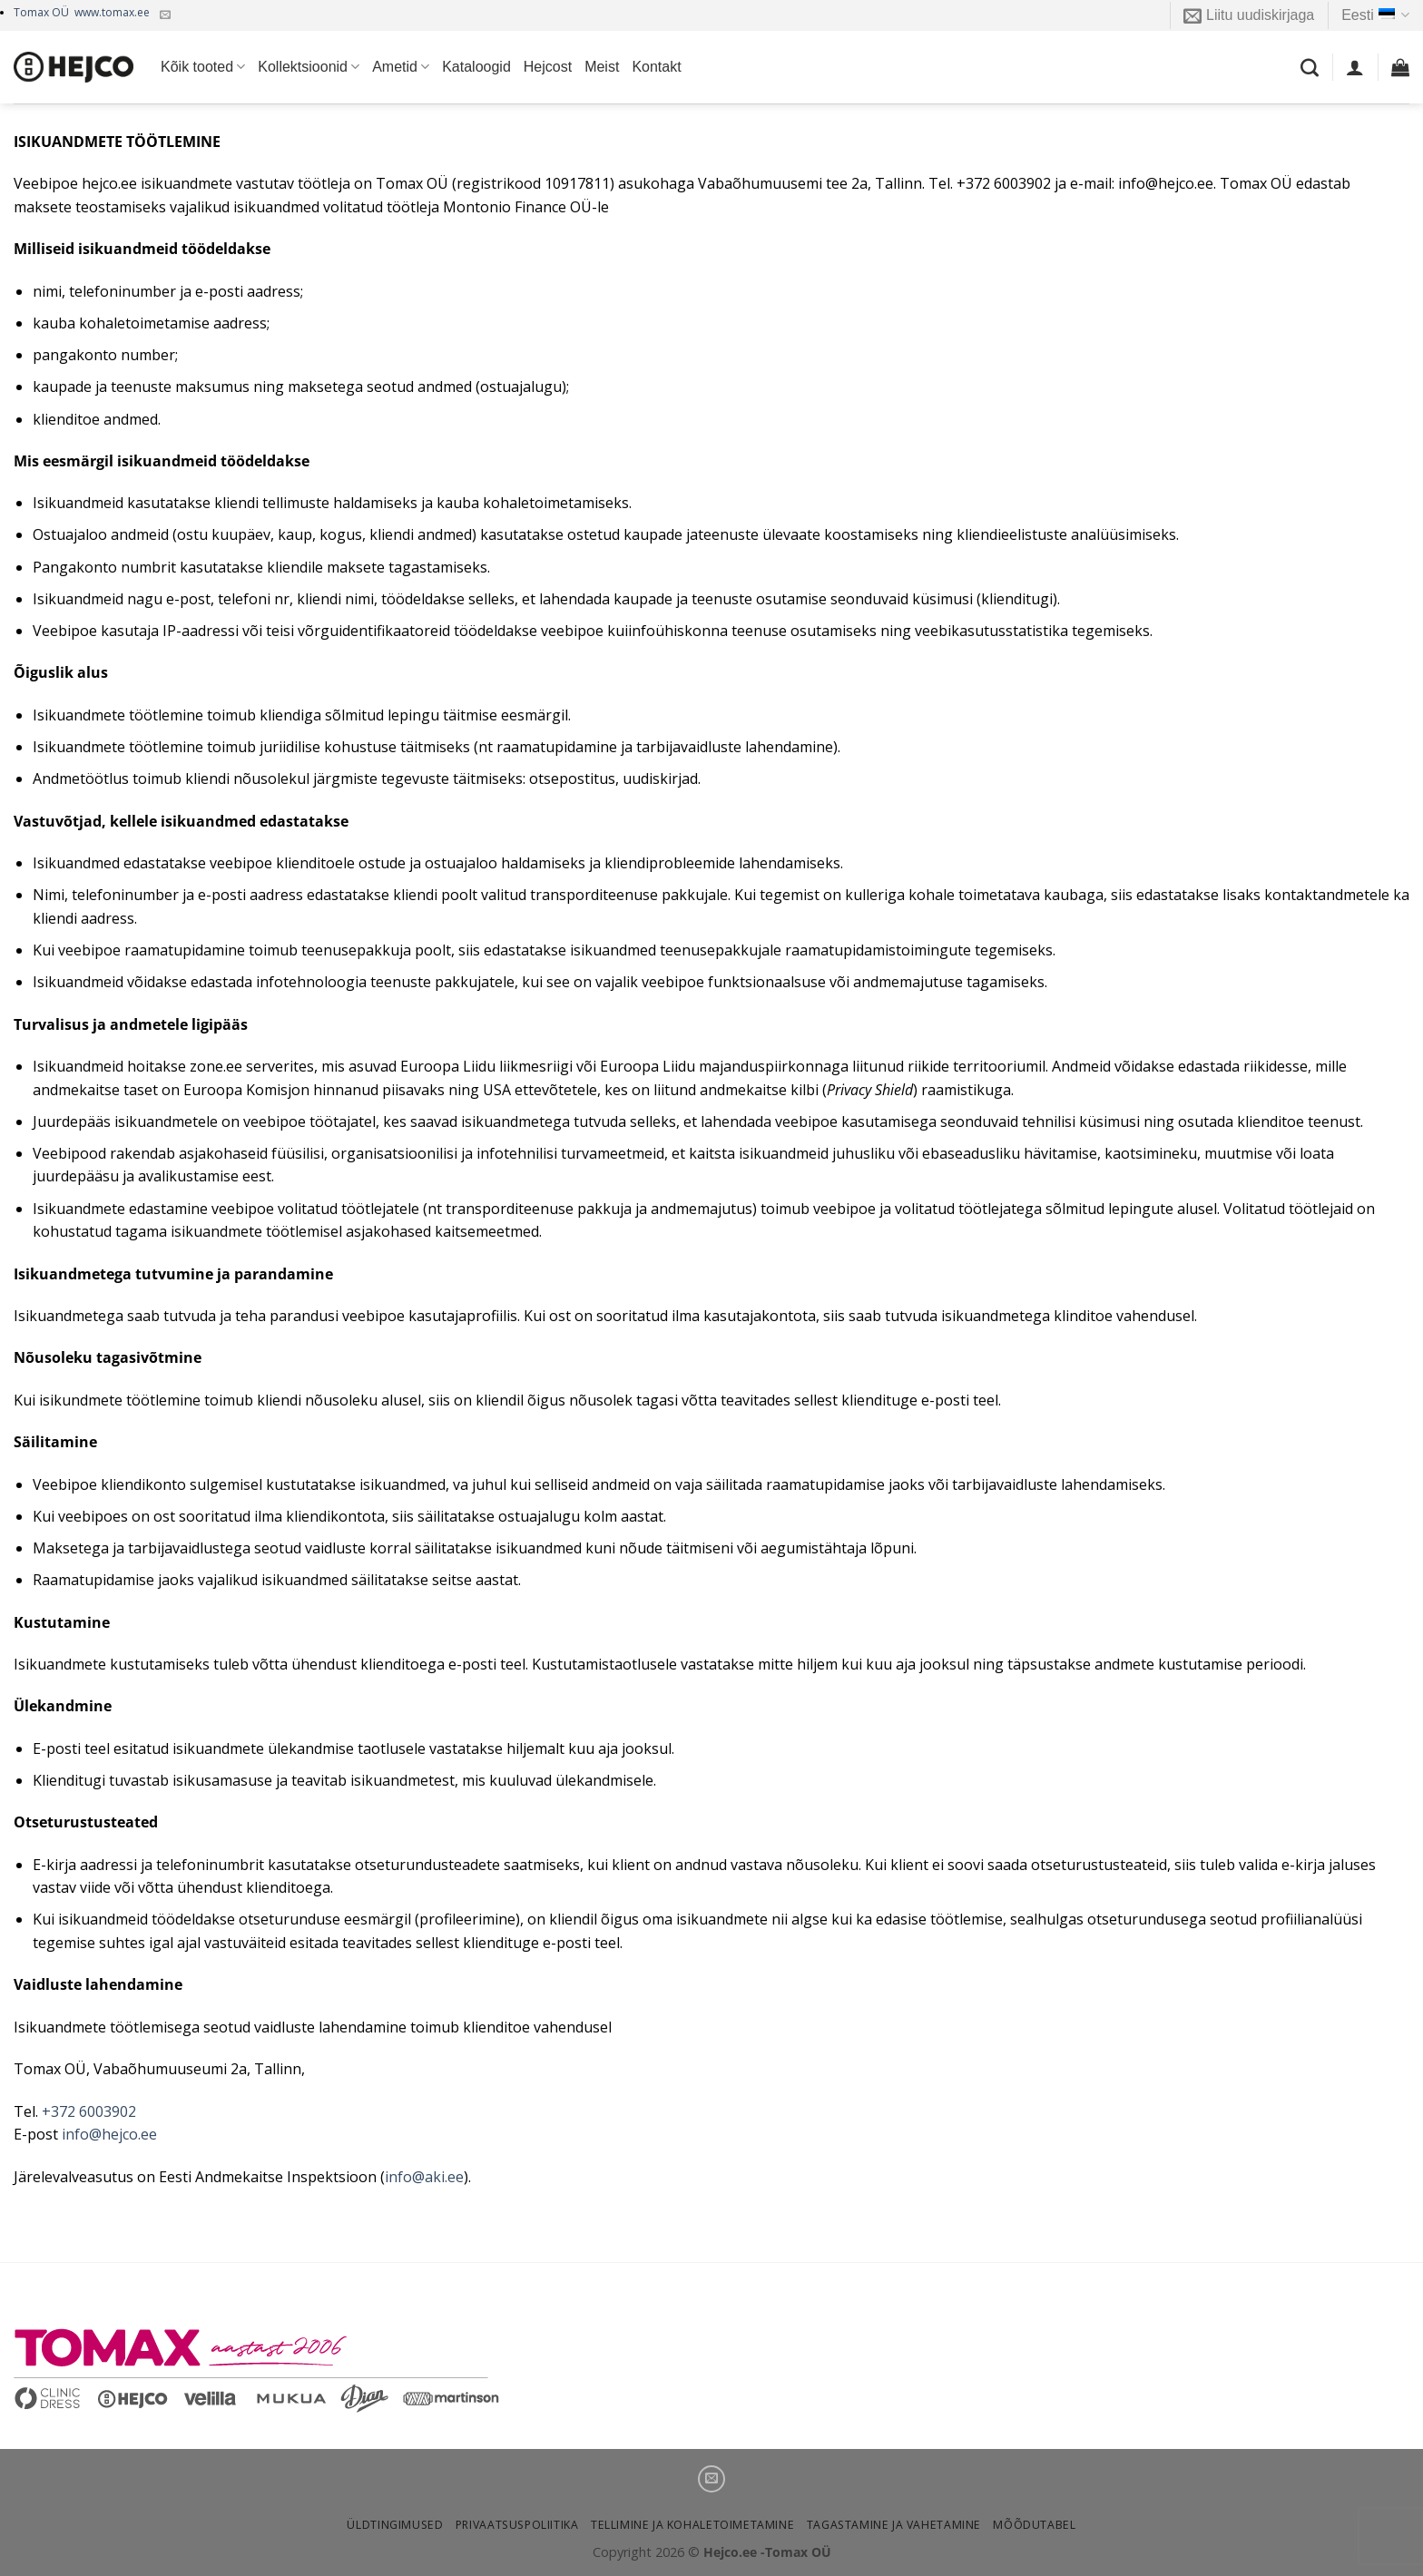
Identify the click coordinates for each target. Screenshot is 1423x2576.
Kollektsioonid (308, 66)
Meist (601, 66)
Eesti (1375, 15)
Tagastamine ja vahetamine (894, 2524)
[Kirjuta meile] (165, 15)
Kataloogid (476, 66)
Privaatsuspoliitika (517, 2524)
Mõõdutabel (1034, 2524)
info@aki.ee (424, 2177)
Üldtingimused (395, 2524)
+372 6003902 (89, 2111)
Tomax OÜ (82, 12)
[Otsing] (1309, 67)
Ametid (400, 66)
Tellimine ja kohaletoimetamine (692, 2524)
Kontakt (656, 66)
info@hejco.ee (109, 2134)
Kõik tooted (203, 66)
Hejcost (548, 66)
